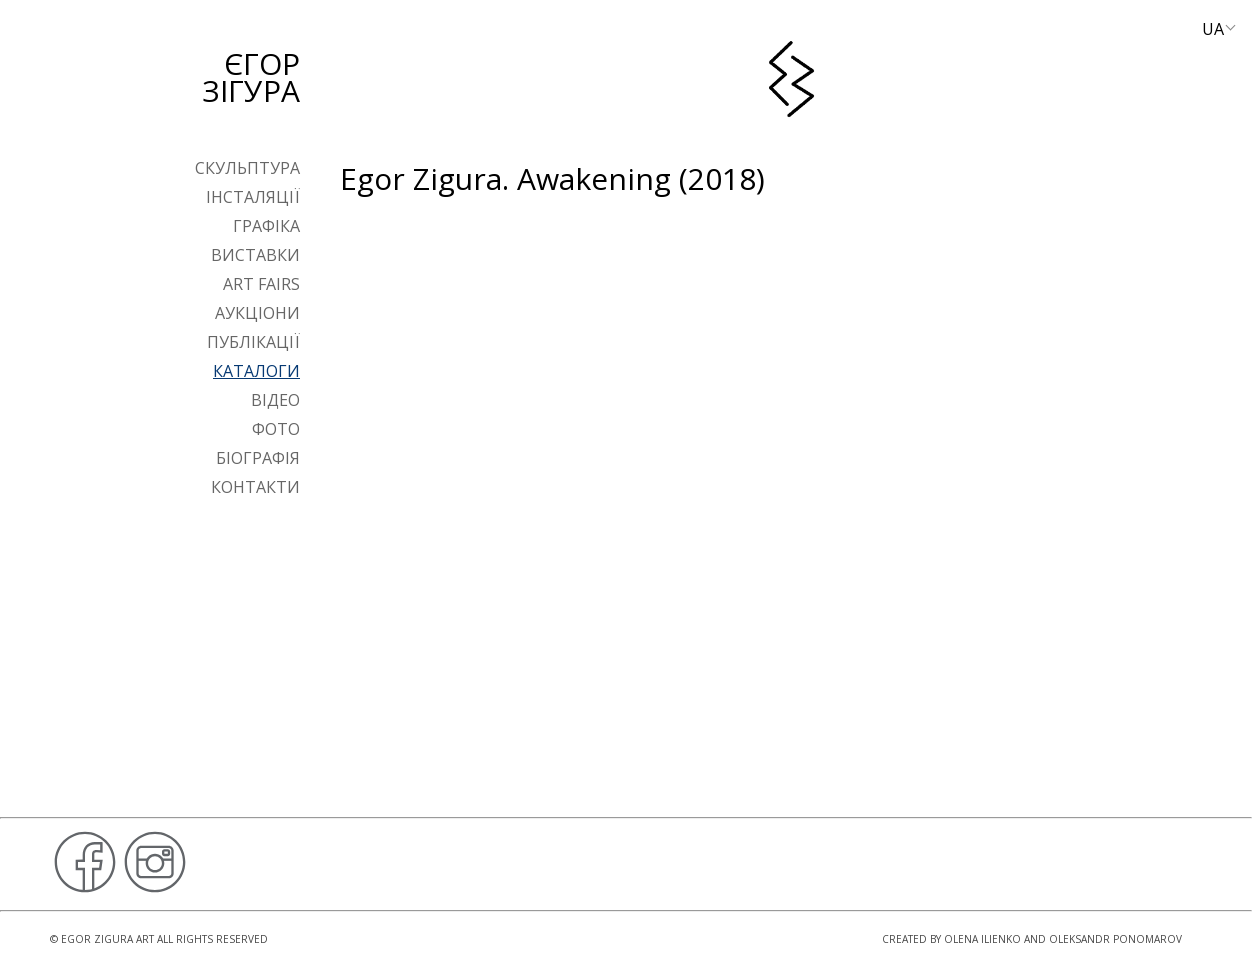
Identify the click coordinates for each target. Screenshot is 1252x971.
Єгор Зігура (251, 77)
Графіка (266, 226)
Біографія (258, 458)
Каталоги (256, 371)
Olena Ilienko (982, 939)
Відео (275, 400)
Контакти (255, 487)
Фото (276, 429)
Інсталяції (253, 197)
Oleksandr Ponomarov (1115, 939)
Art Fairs (261, 284)
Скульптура (247, 168)
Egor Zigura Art (107, 939)
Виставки (255, 255)
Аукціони (257, 313)
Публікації (253, 342)
